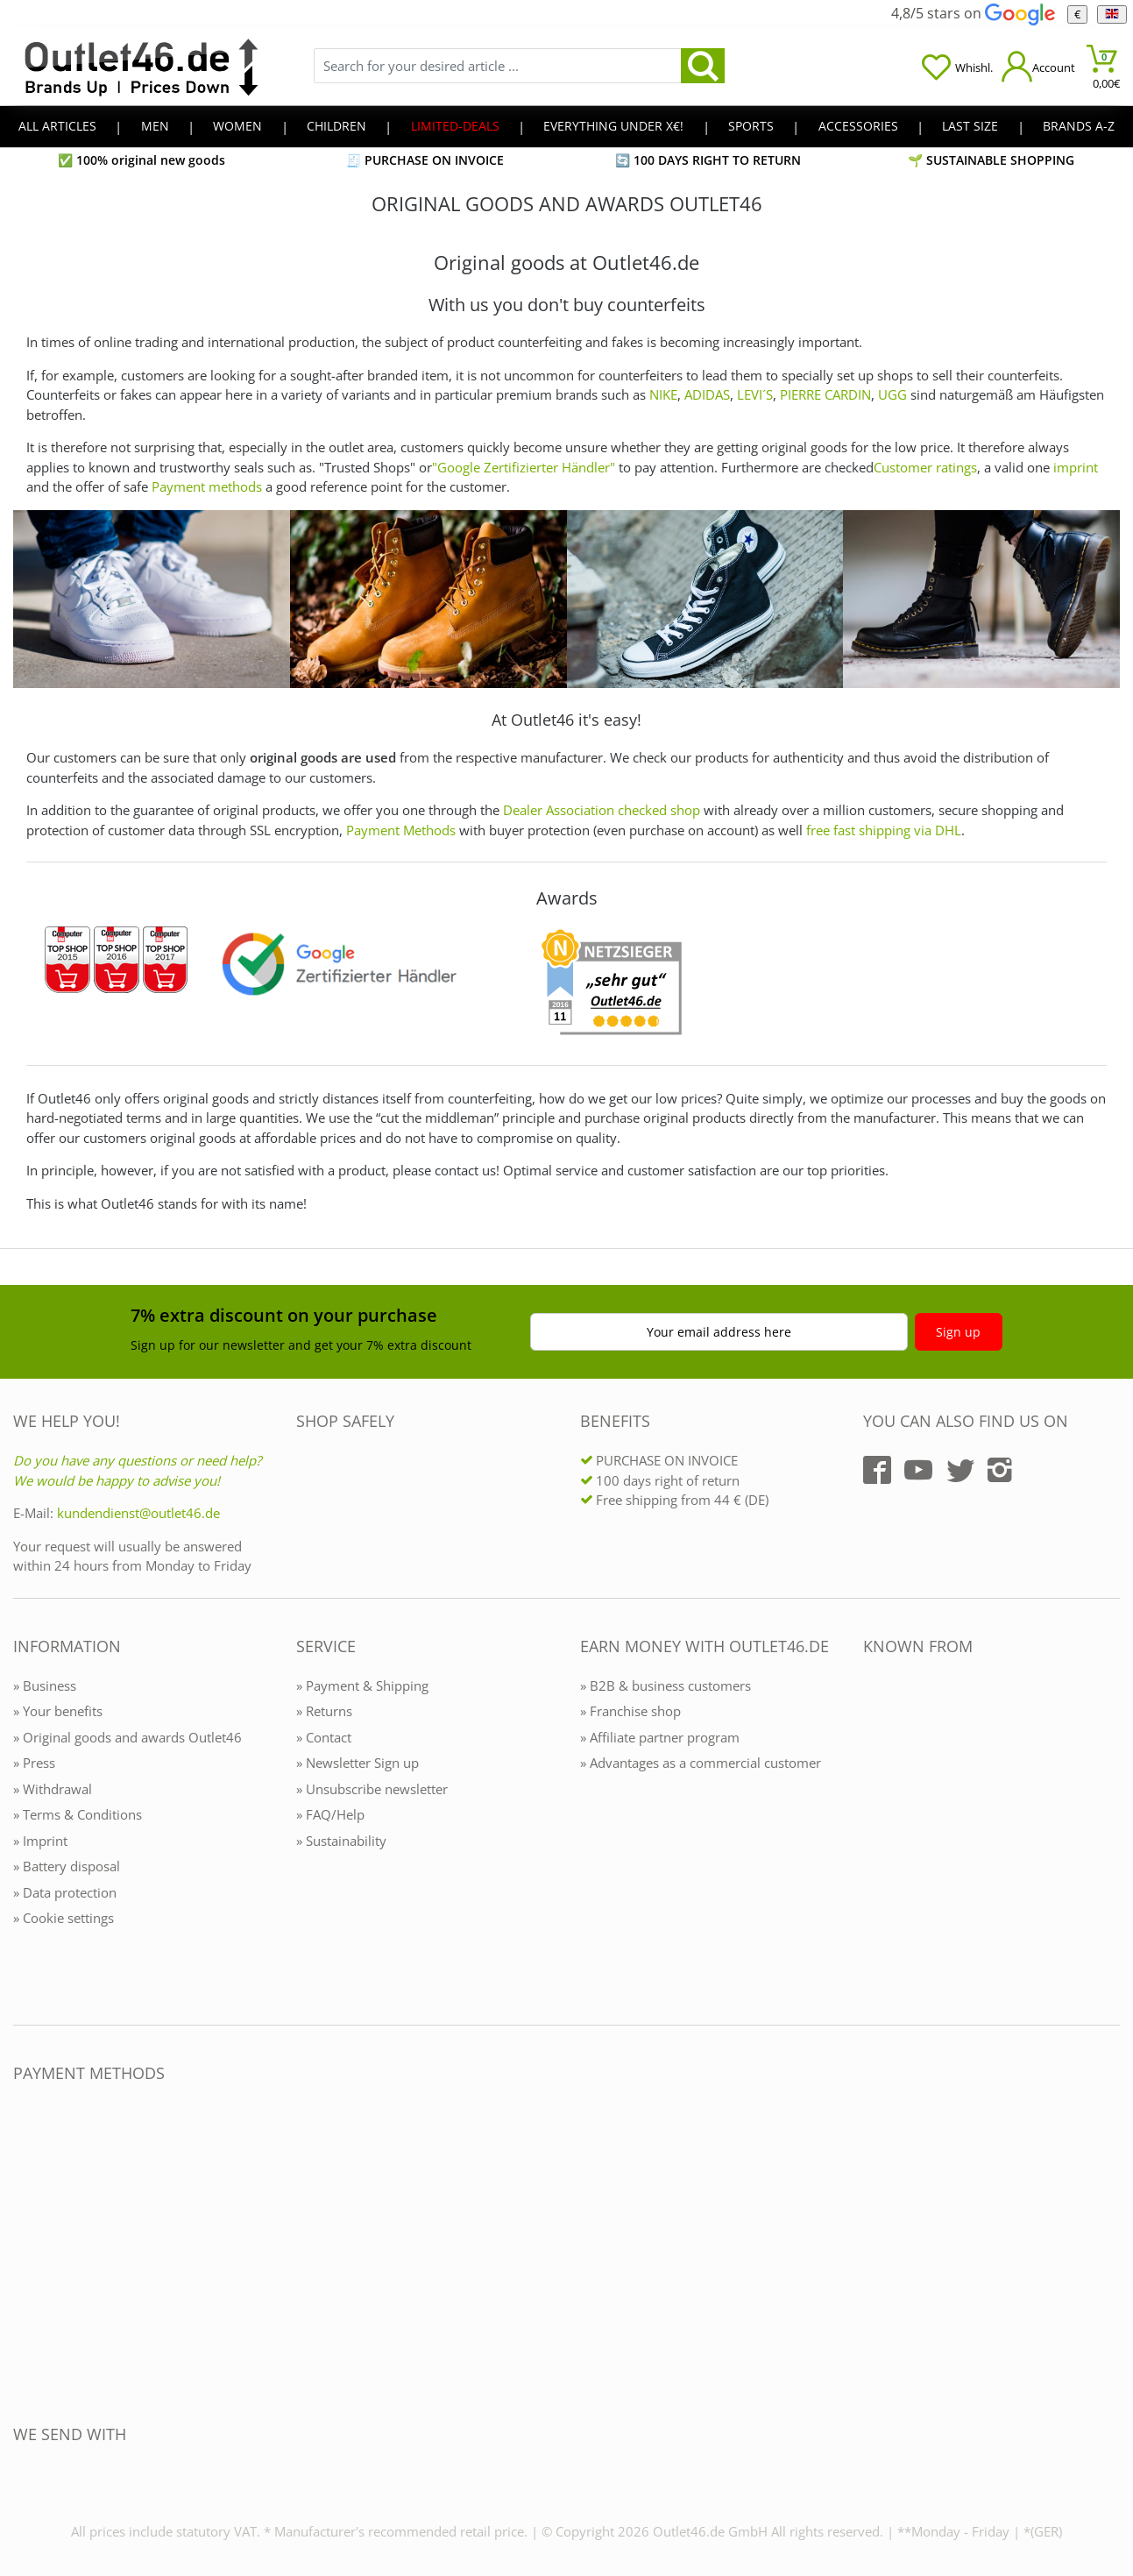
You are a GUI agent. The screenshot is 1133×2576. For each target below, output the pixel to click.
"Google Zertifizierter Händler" (523, 467)
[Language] (1111, 14)
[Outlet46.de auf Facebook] (877, 1470)
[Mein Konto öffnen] (1038, 66)
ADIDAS (707, 394)
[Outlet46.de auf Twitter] (960, 1470)
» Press (34, 1762)
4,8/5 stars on (972, 13)
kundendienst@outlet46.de (138, 1513)
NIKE (663, 394)
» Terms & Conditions (77, 1814)
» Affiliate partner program (660, 1737)
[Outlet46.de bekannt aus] (875, 1837)
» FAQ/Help (330, 1814)
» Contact (323, 1737)
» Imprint (40, 1840)
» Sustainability (341, 1840)
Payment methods (207, 486)
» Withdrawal (52, 1789)
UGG (892, 394)
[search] (703, 65)
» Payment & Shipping (362, 1685)
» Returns (324, 1711)
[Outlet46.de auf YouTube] (918, 1470)
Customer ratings (925, 467)
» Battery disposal (66, 1866)
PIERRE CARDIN (825, 394)
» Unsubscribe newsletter (372, 1789)
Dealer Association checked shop (601, 810)
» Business (44, 1685)
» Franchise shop (630, 1711)
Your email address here (719, 1331)
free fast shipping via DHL (883, 830)
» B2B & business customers (665, 1685)
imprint (1075, 467)
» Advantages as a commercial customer (700, 1762)
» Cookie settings (63, 1918)
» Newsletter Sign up (357, 1762)
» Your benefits (58, 1711)
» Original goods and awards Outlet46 (127, 1737)
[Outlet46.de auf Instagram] (1000, 1470)
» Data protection (65, 1892)
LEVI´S (755, 394)
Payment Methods (401, 830)
